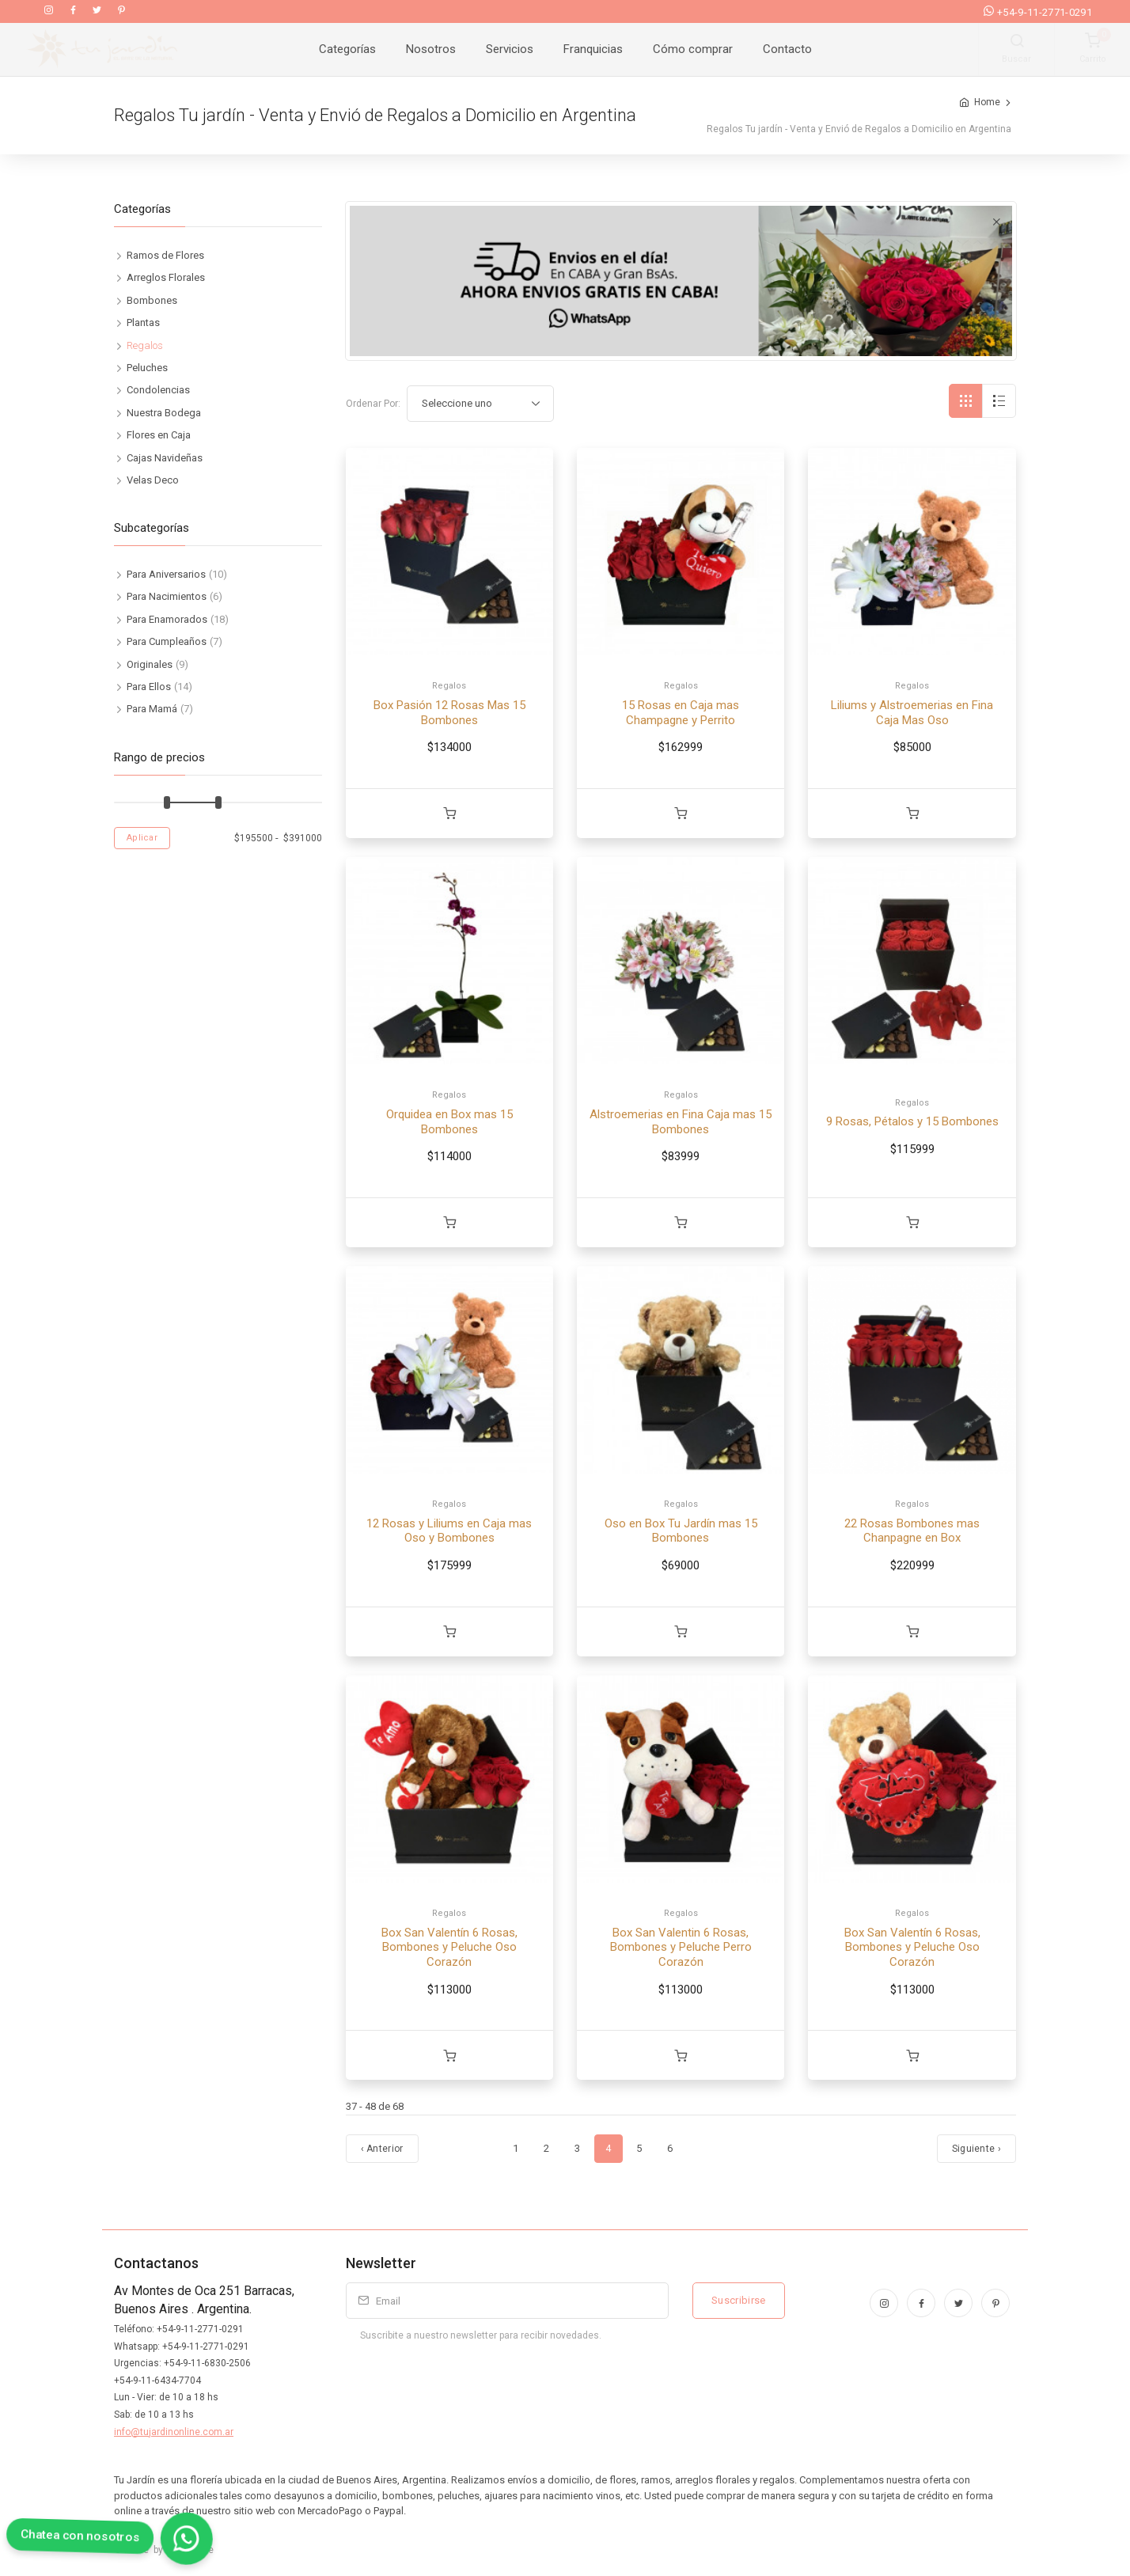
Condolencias (158, 390)
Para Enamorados (167, 619)
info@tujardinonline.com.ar (173, 2432)
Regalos (449, 686)
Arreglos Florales (166, 277)
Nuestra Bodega (164, 413)
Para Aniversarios (166, 574)
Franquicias (593, 49)
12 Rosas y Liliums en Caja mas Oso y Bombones (449, 1531)
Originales (150, 664)
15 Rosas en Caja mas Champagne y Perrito (680, 712)
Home (987, 102)
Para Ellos (149, 686)
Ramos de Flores (165, 255)
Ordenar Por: (373, 403)
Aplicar (142, 838)
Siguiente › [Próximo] (976, 2148)
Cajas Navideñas (165, 458)
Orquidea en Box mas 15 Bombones (449, 1121)
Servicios (509, 49)
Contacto (787, 49)
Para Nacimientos (167, 596)
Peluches (147, 368)
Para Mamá (152, 709)
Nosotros (431, 49)
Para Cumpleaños (167, 641)
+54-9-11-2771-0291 (1038, 12)
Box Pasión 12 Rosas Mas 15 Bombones (449, 712)
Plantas (143, 322)
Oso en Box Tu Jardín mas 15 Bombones (681, 1531)
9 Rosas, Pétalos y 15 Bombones (912, 1121)
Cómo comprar (693, 49)
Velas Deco (153, 480)
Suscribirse (738, 2300)
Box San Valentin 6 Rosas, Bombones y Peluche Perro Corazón (681, 1947)
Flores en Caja (159, 435)
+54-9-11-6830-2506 (207, 2363)
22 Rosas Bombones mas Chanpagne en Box (912, 1531)
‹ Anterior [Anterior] (382, 2148)
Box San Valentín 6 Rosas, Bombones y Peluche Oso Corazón (449, 1947)
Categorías (347, 49)
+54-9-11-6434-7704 (157, 2380)
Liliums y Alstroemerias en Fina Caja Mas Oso (912, 712)
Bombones (152, 300)
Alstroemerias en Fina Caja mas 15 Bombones (681, 1121)
